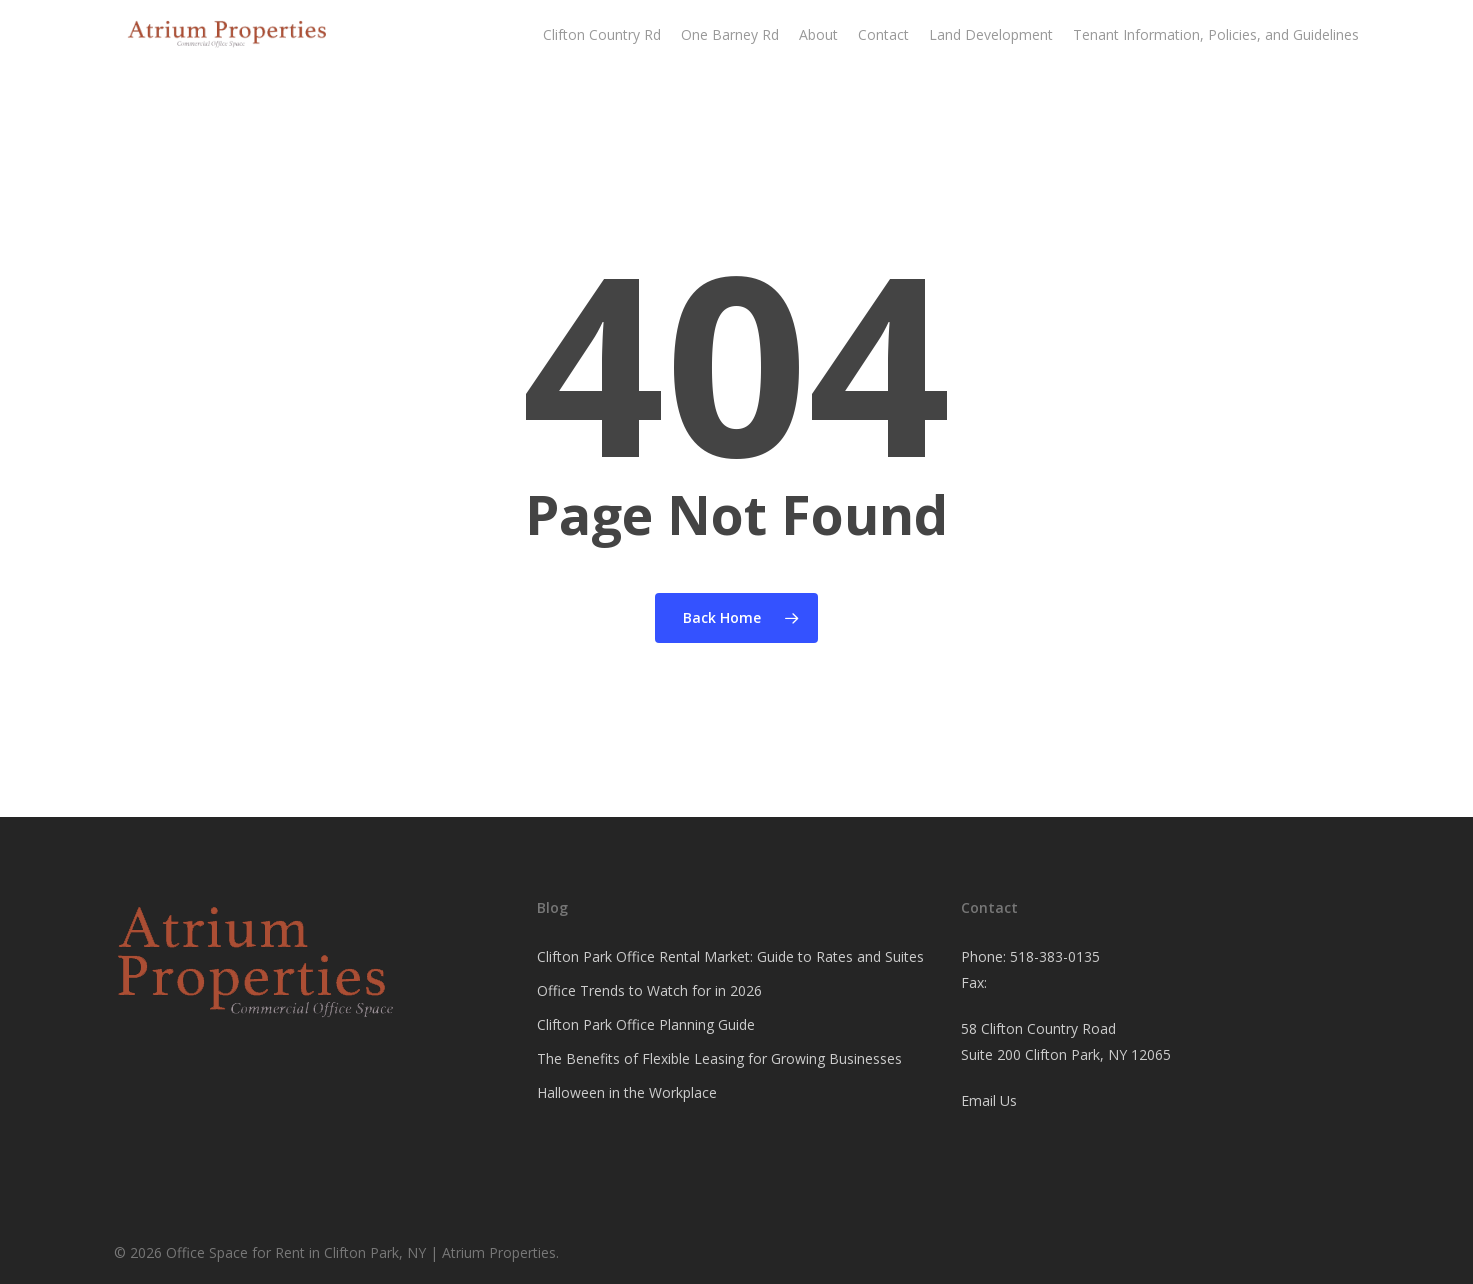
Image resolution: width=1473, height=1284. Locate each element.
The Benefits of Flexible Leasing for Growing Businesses (719, 1058)
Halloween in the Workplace (627, 1092)
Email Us (989, 1100)
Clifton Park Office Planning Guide (646, 1024)
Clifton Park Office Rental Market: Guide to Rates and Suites (730, 956)
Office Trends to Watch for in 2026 (649, 990)
